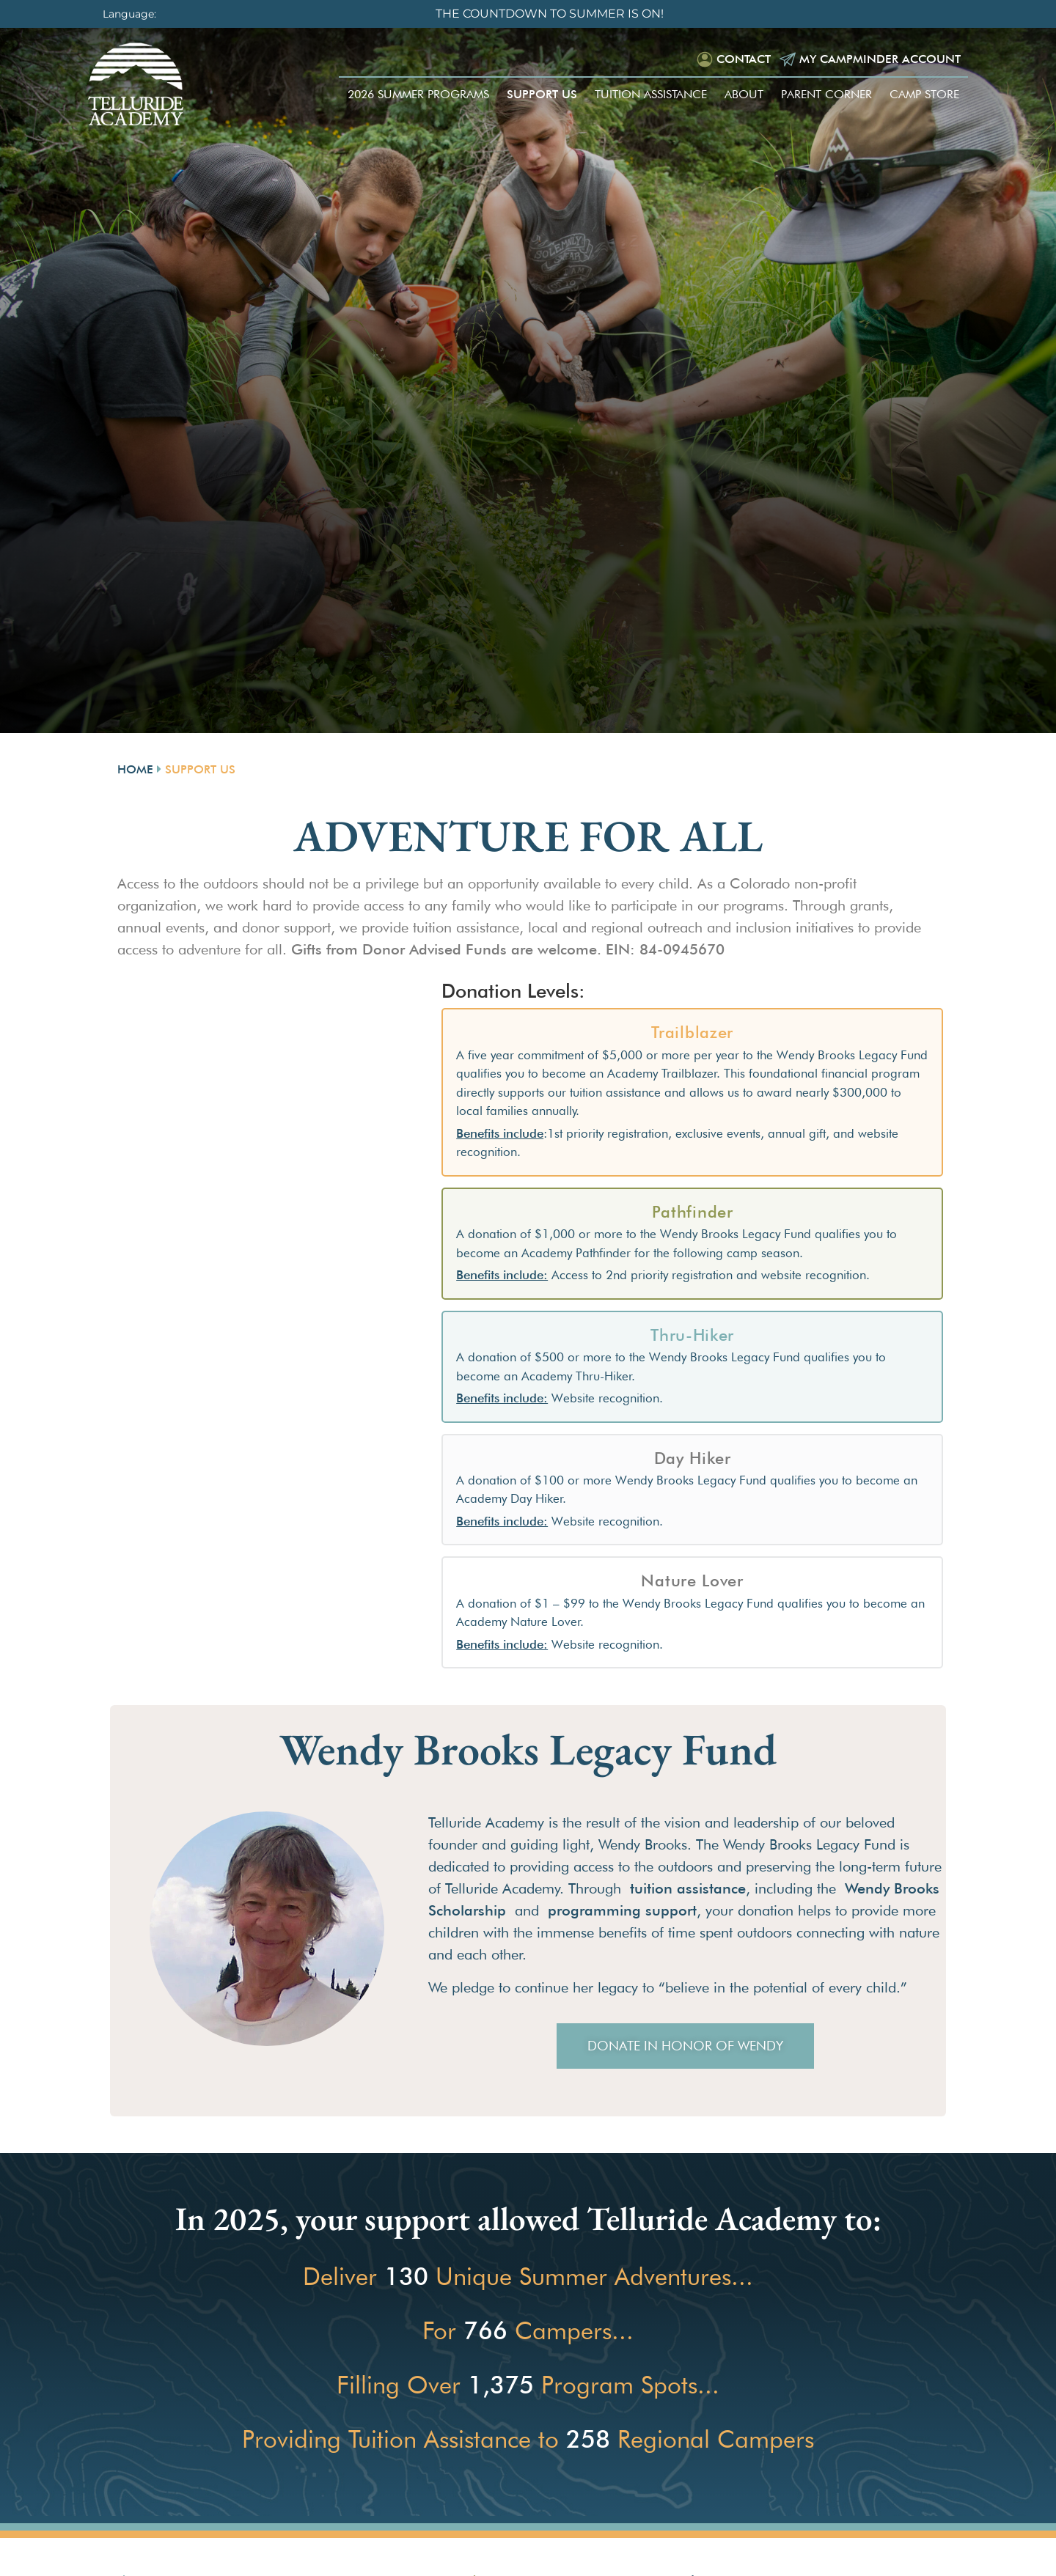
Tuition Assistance (651, 94)
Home (135, 769)
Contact (743, 59)
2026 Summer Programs (418, 94)
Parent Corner (826, 94)
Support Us (542, 94)
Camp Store (924, 94)
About (744, 94)
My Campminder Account (880, 59)
